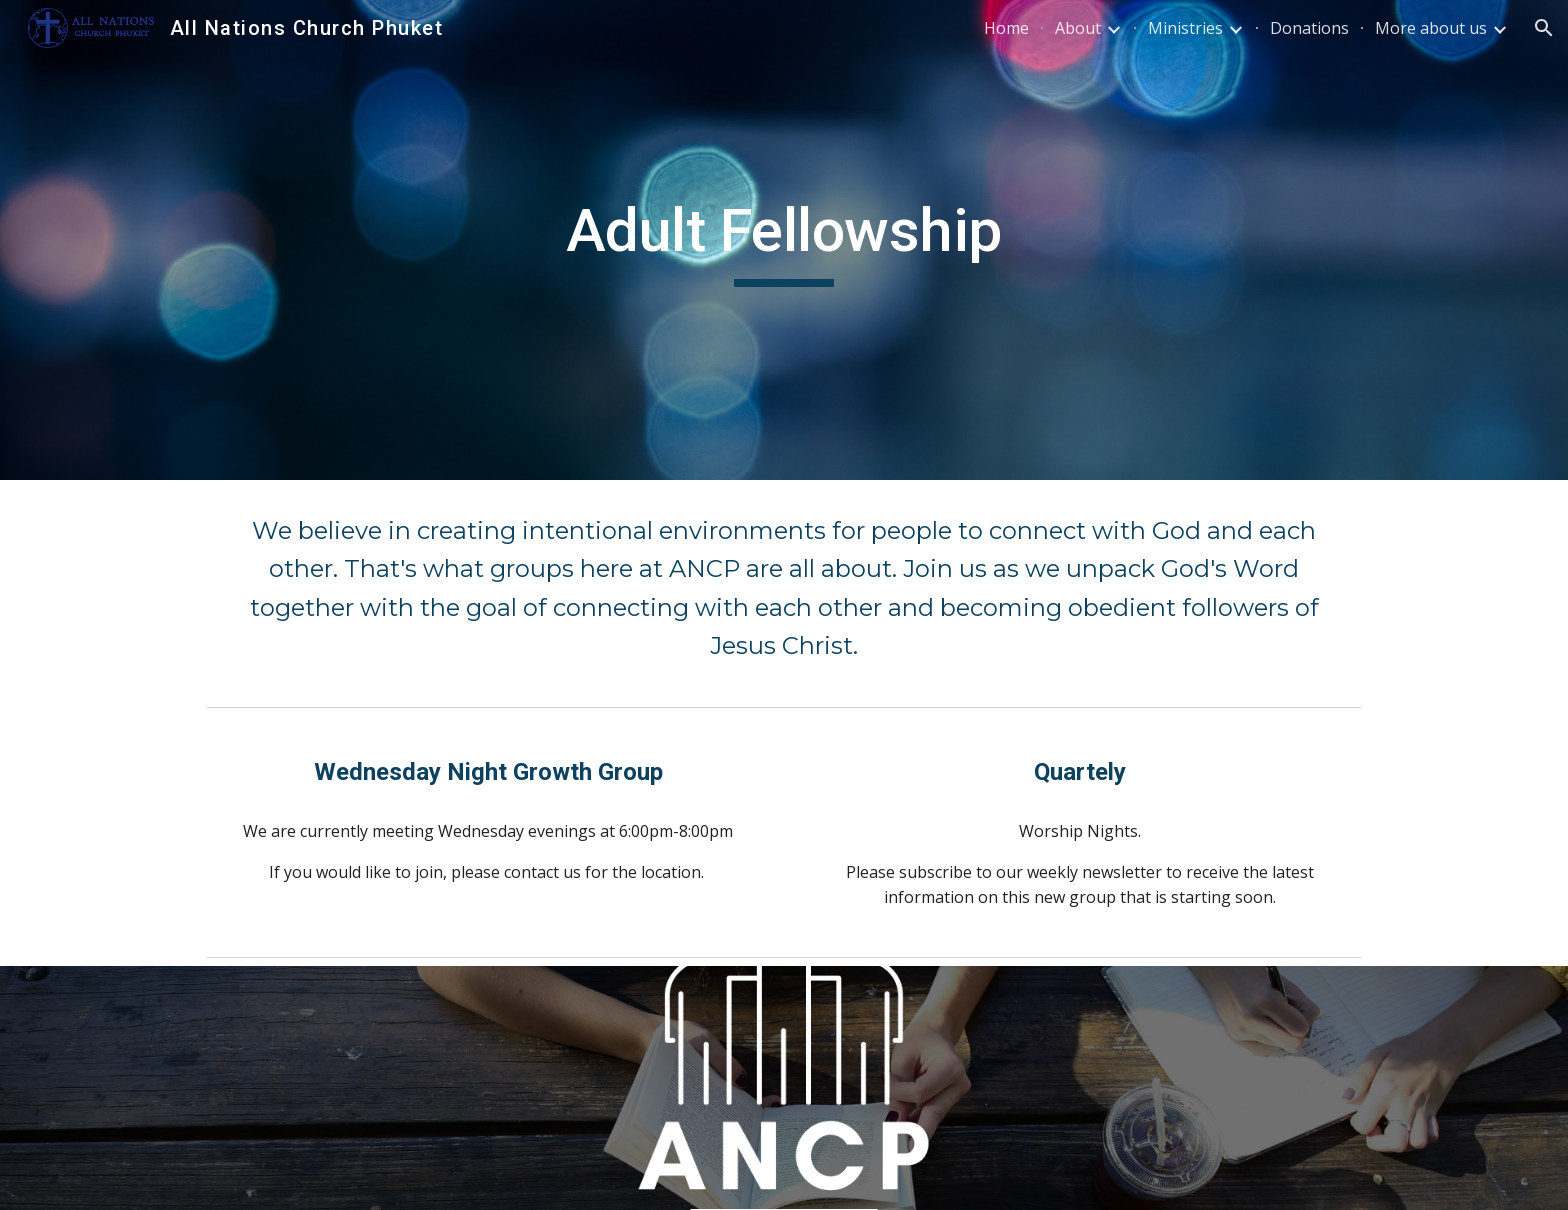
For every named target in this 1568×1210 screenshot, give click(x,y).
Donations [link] (1309, 28)
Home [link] (1006, 28)
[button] (1544, 28)
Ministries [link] (1185, 28)
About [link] (1078, 28)
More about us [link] (1431, 28)
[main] (784, 240)
